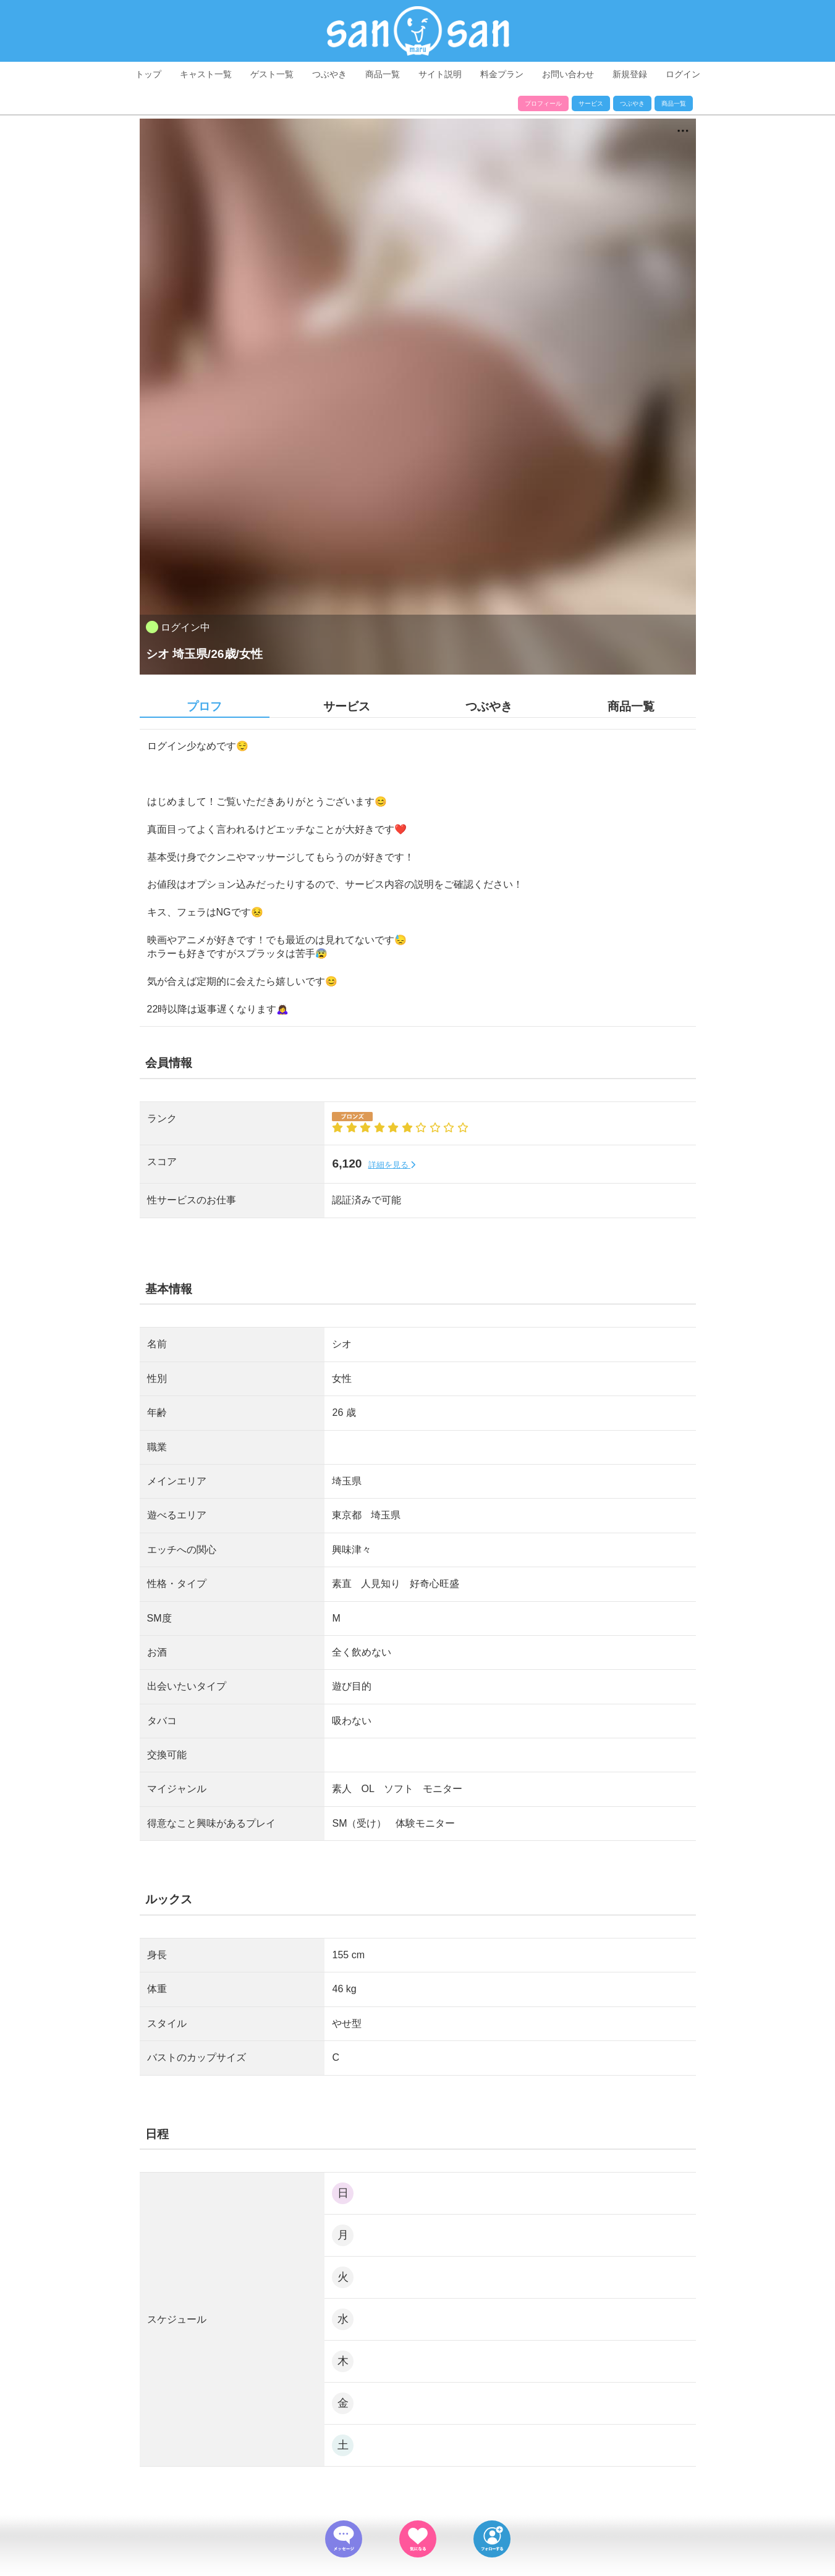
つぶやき (329, 74)
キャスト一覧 (206, 74)
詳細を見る (392, 1164)
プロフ (204, 706)
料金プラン (501, 74)
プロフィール (543, 103)
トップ (148, 74)
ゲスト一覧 (272, 74)
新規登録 (629, 74)
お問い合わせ (568, 74)
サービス (591, 103)
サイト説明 (440, 74)
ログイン (683, 74)
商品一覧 (382, 74)
